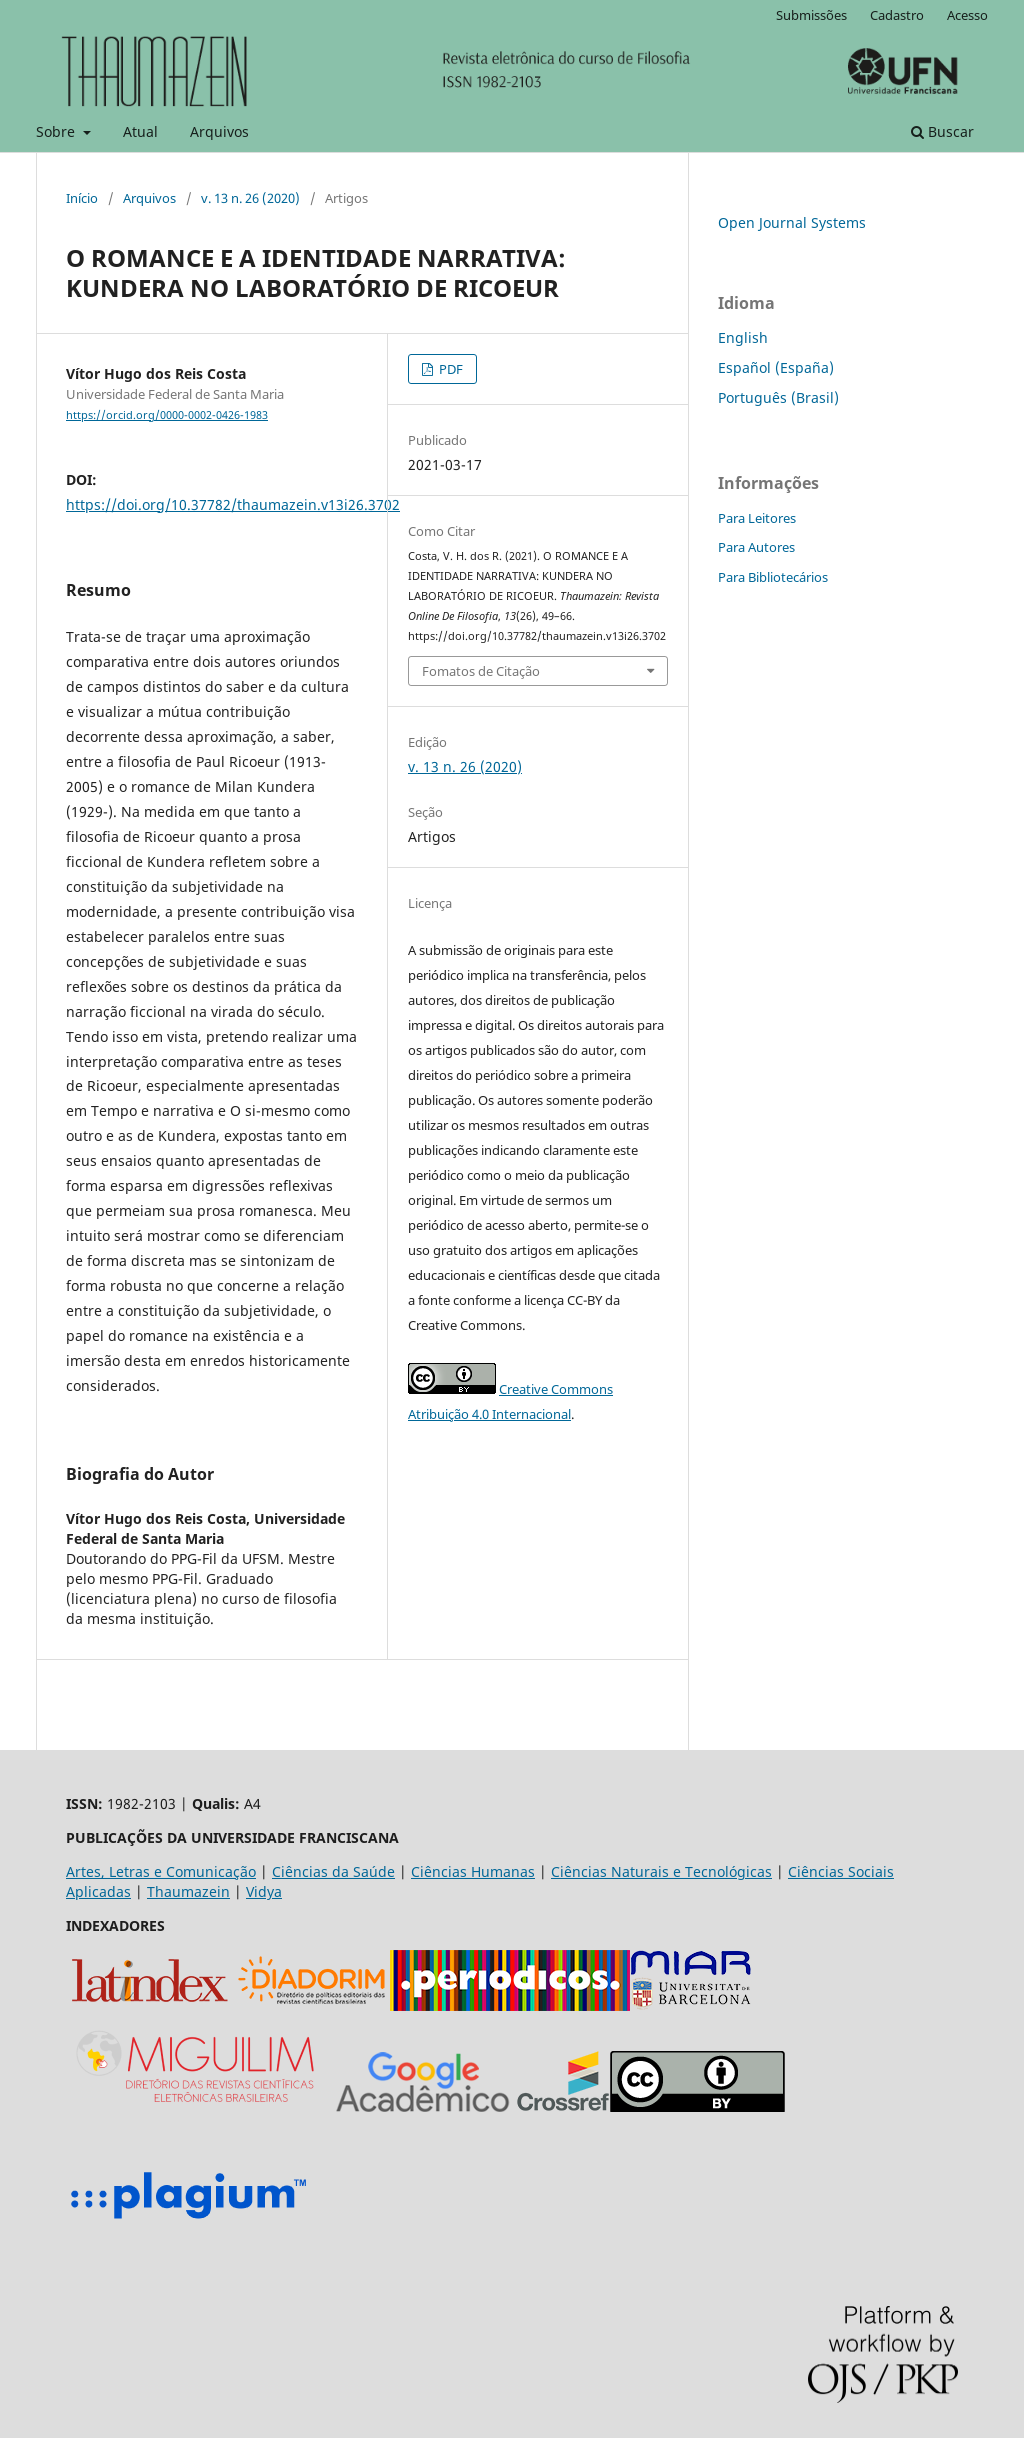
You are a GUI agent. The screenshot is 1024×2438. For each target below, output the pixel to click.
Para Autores (756, 547)
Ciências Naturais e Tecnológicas (661, 1871)
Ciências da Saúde (333, 1871)
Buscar (942, 131)
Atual (140, 131)
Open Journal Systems (792, 222)
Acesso (967, 15)
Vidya (264, 1891)
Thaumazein (188, 1891)
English (743, 337)
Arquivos (219, 131)
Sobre (57, 131)
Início (82, 198)
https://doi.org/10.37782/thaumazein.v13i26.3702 (233, 504)
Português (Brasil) (778, 397)
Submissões (811, 15)
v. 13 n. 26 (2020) (250, 198)
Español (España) (776, 367)
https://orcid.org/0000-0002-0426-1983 (167, 415)
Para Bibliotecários (773, 577)
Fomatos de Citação (481, 671)
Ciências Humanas (473, 1871)
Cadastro (897, 15)
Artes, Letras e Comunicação (161, 1871)
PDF (449, 369)
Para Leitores (757, 518)
